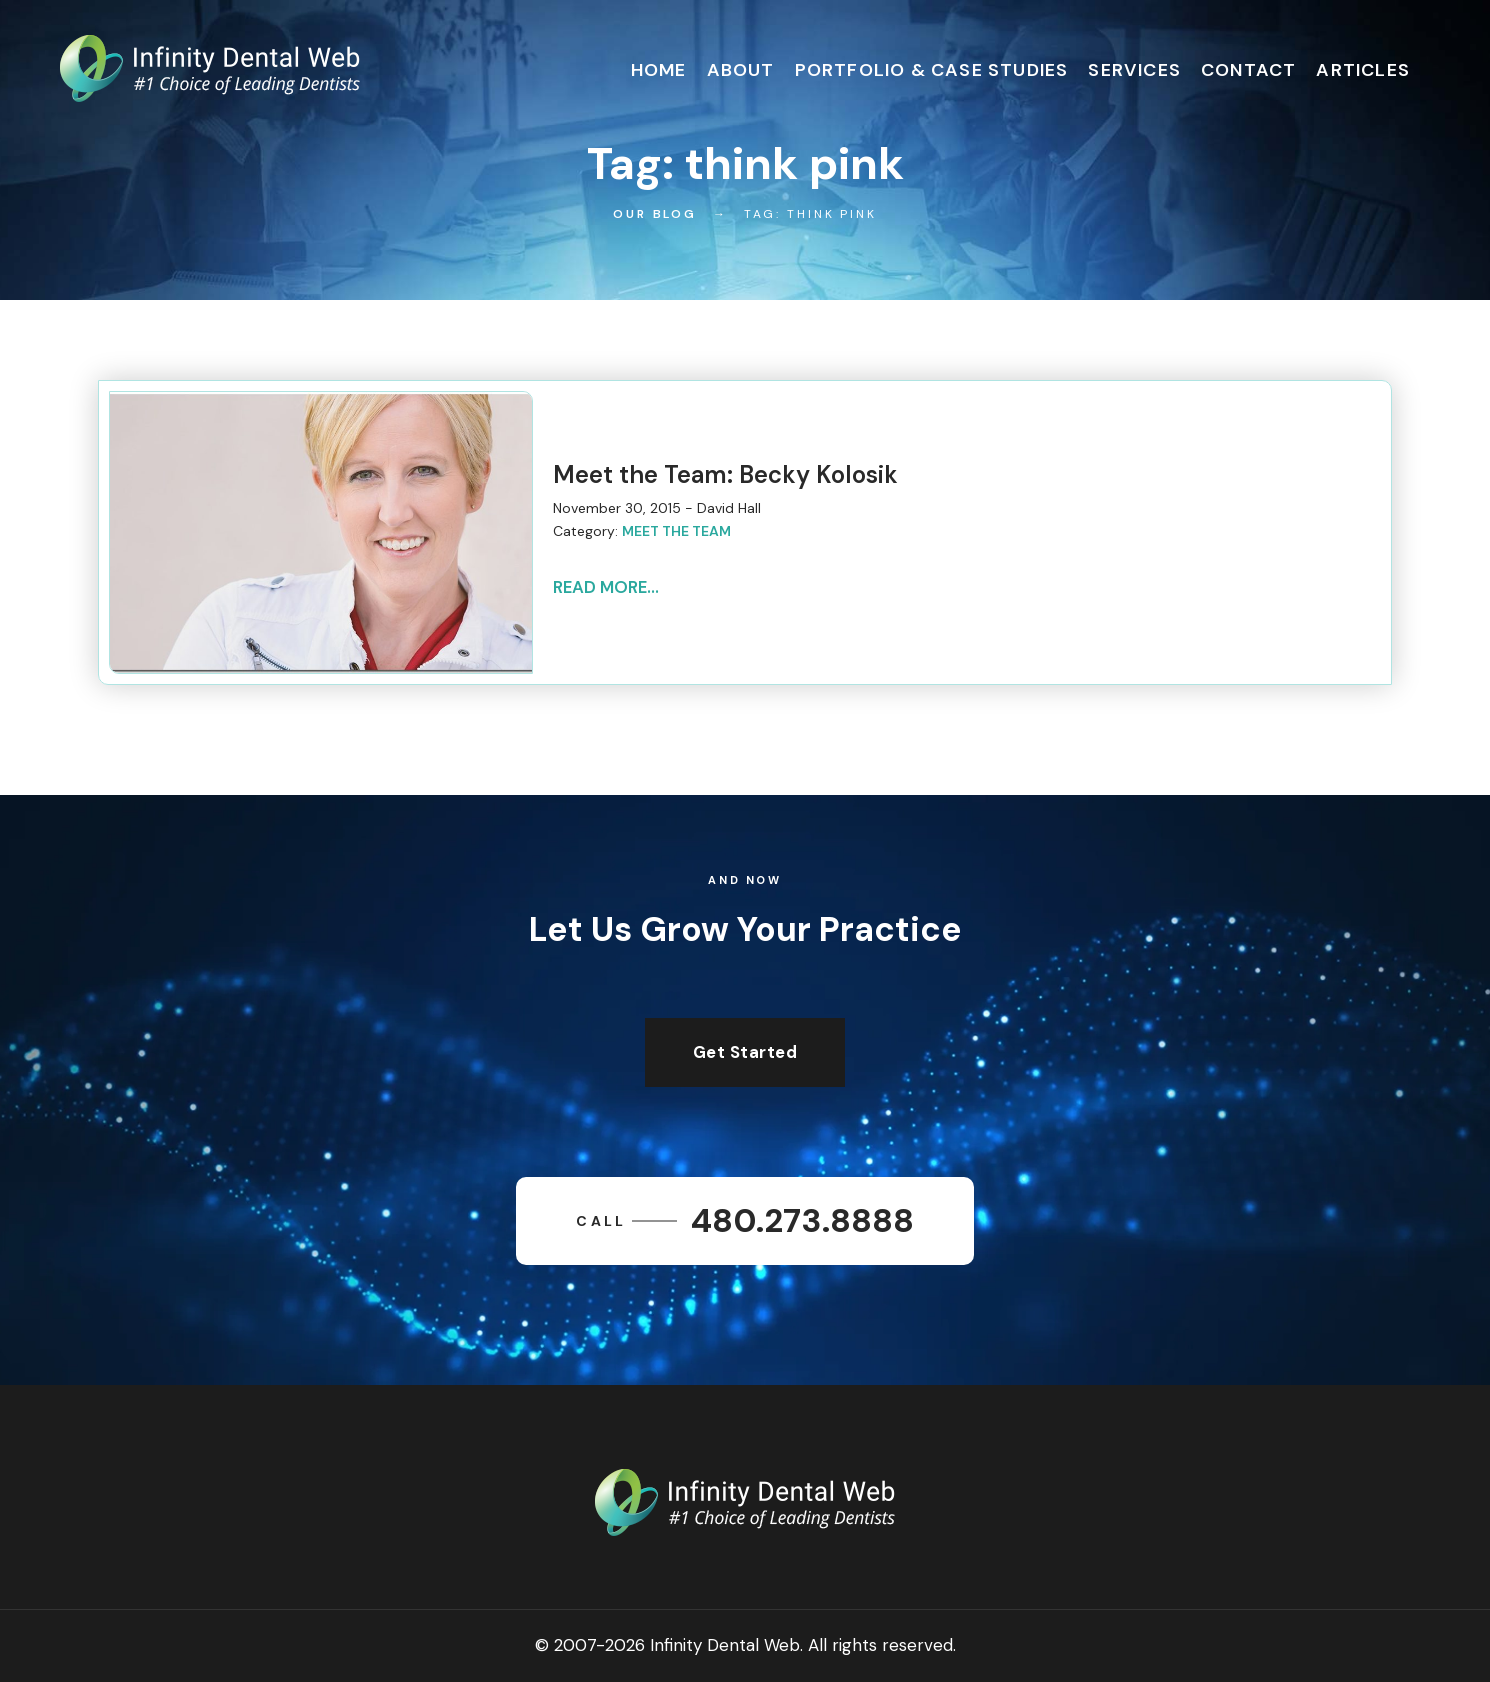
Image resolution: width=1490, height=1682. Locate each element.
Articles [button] (1363, 70)
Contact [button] (1248, 70)
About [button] (741, 70)
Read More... (606, 587)
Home (659, 70)
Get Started (745, 1052)
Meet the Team (676, 531)
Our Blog (655, 214)
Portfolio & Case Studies (932, 70)
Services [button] (1134, 70)
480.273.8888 (744, 1220)
